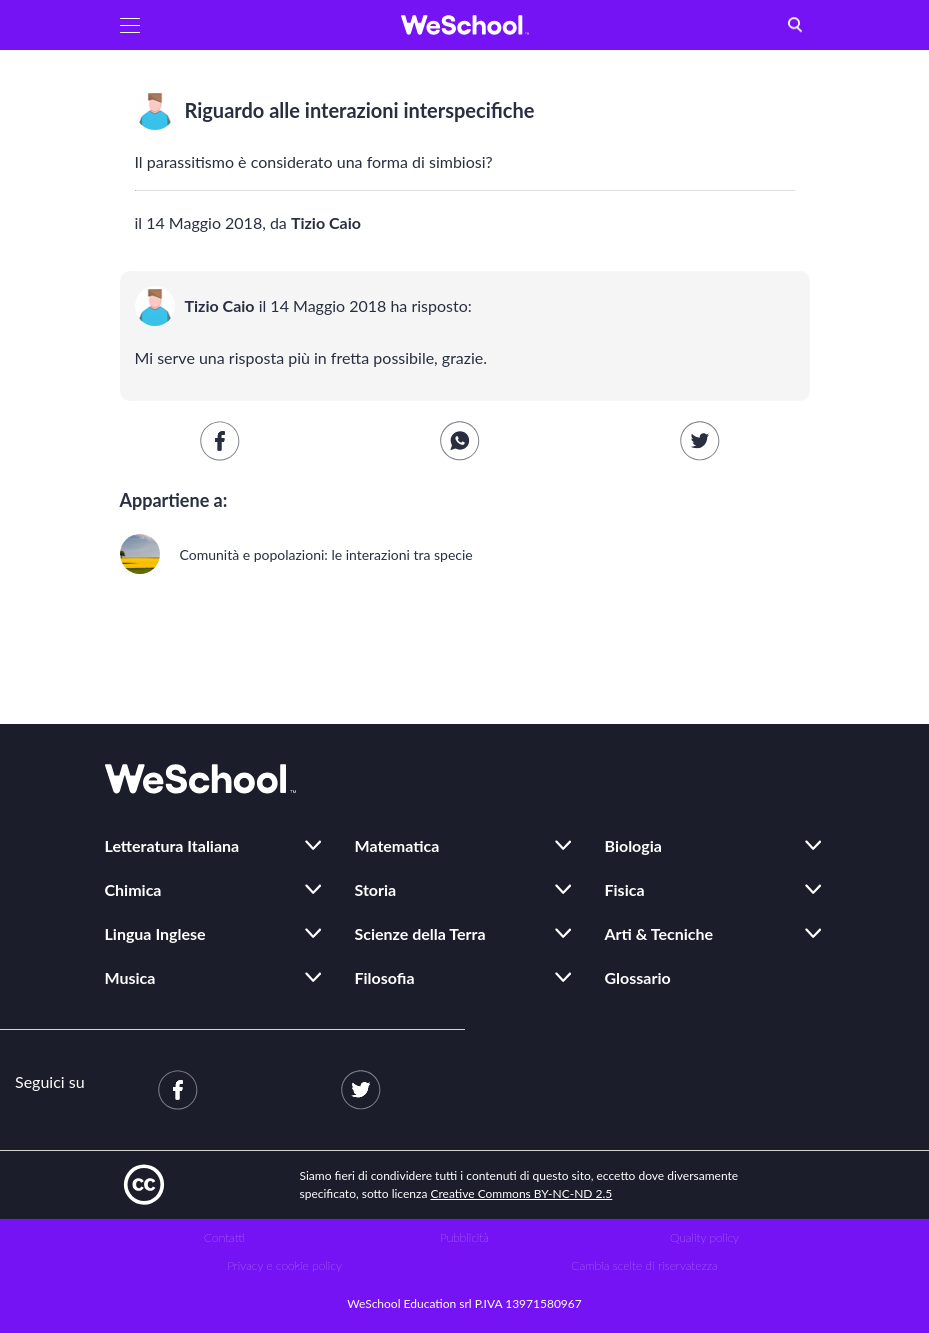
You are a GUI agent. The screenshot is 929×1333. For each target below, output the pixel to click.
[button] (130, 25)
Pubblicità (464, 1237)
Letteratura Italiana (172, 845)
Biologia (633, 845)
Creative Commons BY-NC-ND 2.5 (522, 1193)
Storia (376, 889)
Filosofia (385, 977)
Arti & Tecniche (659, 933)
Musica (130, 977)
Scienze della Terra (420, 933)
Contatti (224, 1237)
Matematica (397, 845)
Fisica (625, 889)
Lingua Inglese (155, 933)
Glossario (638, 977)
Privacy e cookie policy (284, 1265)
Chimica (133, 889)
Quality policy (704, 1237)
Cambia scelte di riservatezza (644, 1265)
